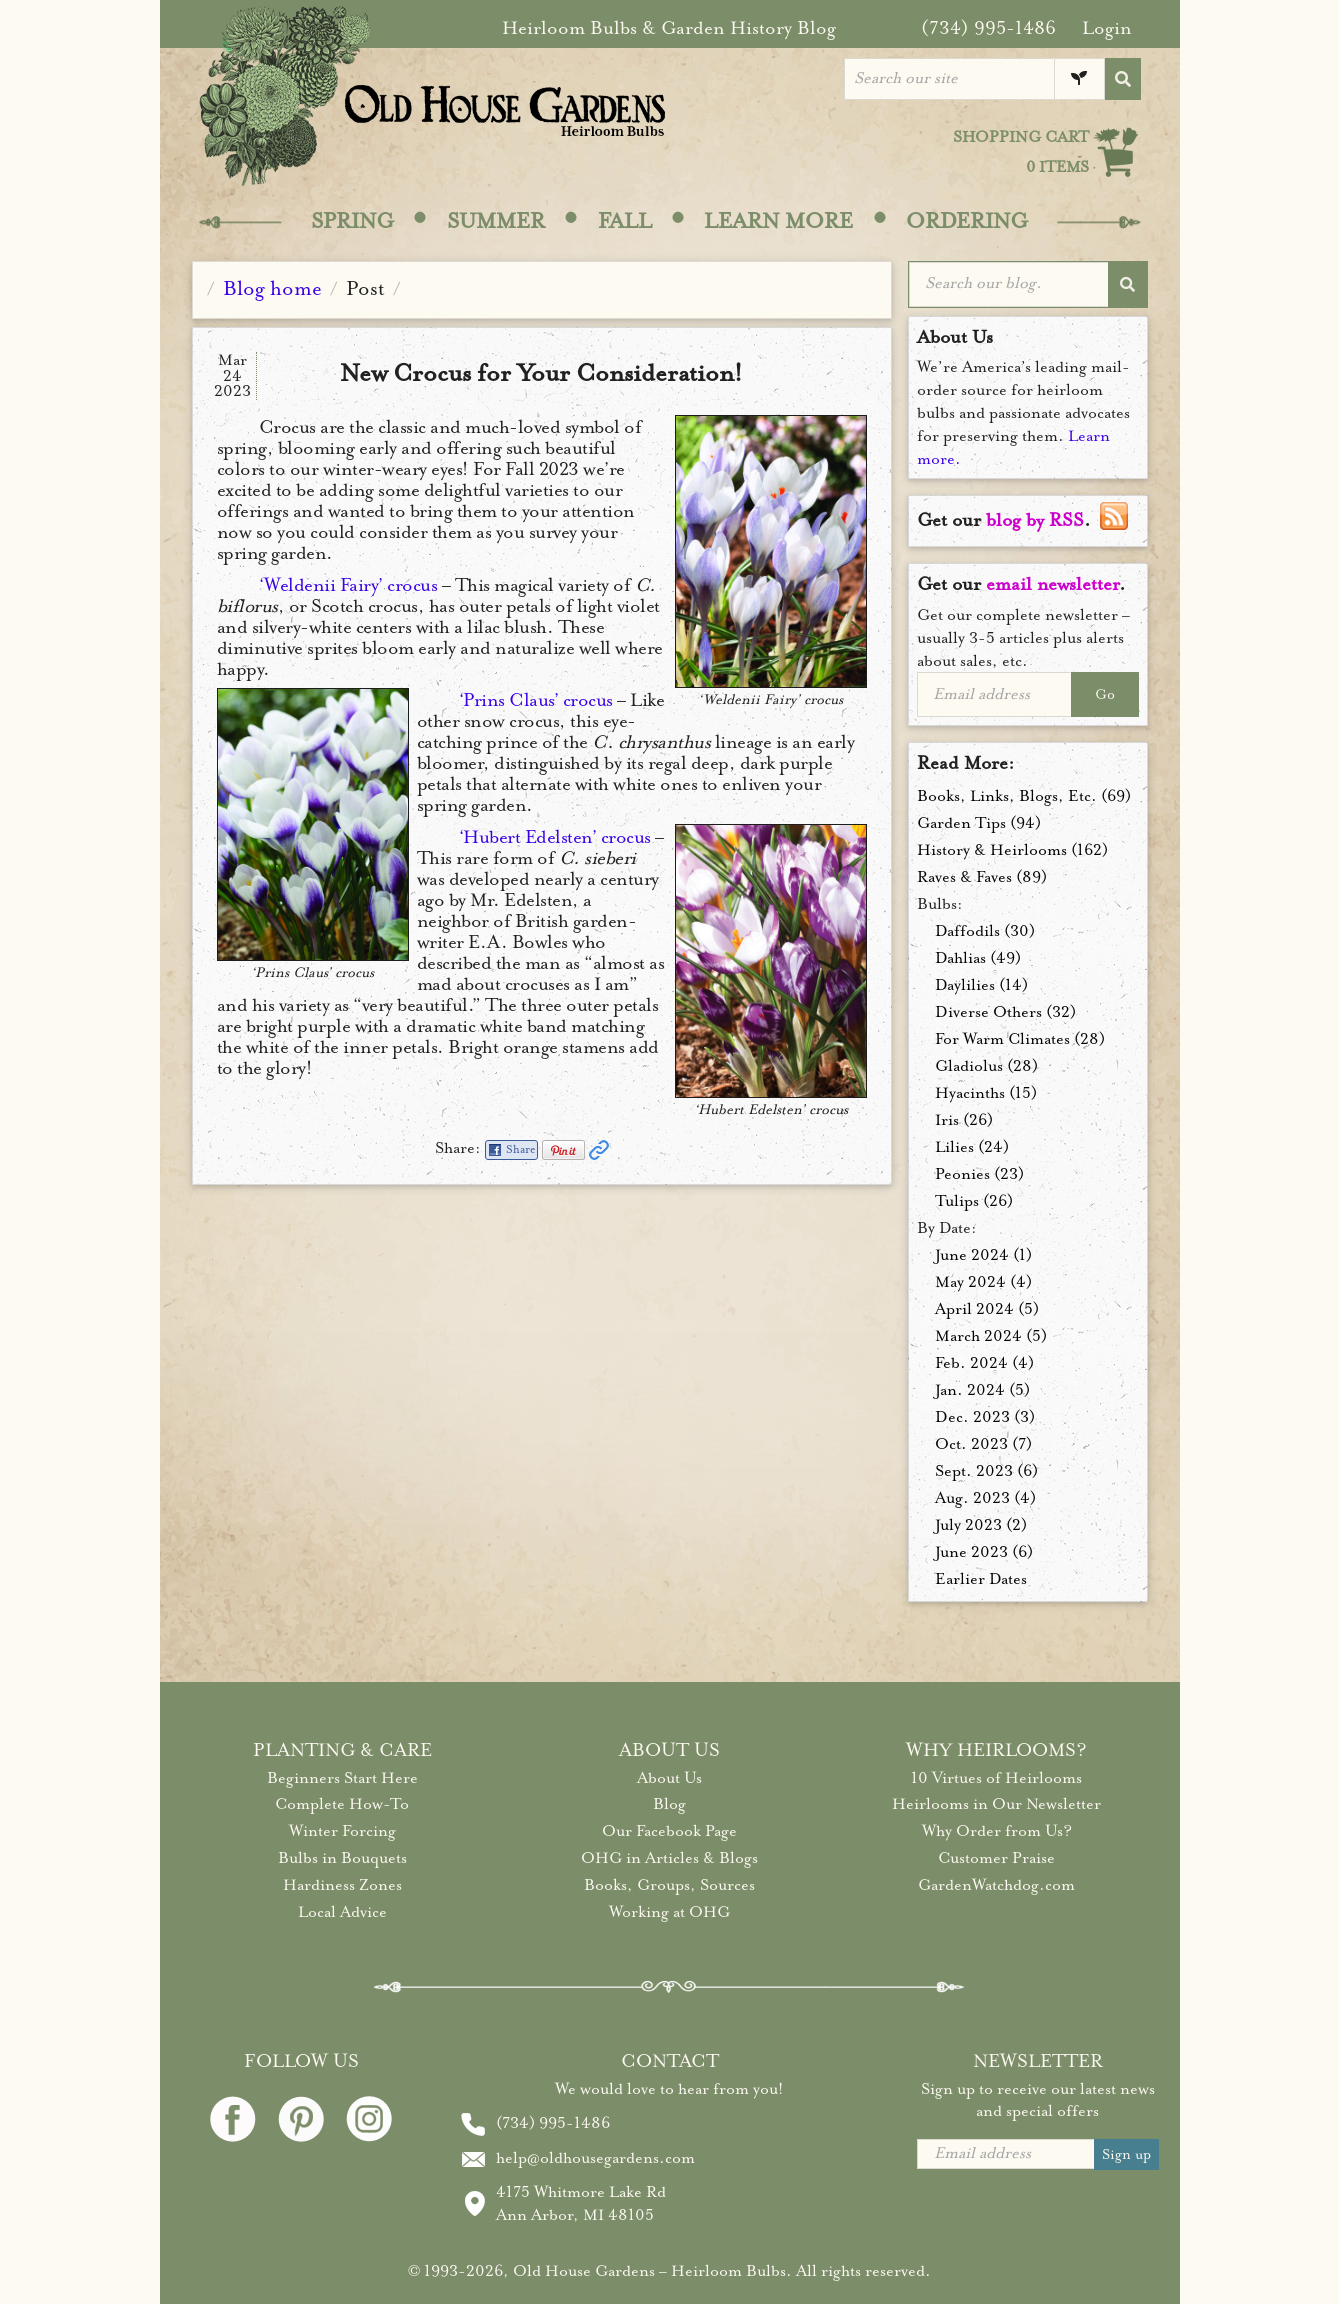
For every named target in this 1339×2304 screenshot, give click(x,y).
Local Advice (342, 1912)
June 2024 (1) (983, 1255)
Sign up (1126, 2154)
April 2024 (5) (987, 1309)
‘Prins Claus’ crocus (536, 700)
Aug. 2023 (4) (985, 1498)
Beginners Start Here (342, 1778)
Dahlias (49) (978, 958)
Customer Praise (996, 1858)
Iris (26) (964, 1120)
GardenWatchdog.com (996, 1885)
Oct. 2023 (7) (983, 1444)
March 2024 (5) (991, 1336)
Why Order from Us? (997, 1831)
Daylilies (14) (981, 985)
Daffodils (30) (985, 931)
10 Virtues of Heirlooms (996, 1778)
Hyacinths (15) (986, 1093)
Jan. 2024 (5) (982, 1390)
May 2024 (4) (983, 1282)
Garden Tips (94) (979, 823)
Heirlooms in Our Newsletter (996, 1804)
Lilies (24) (972, 1147)
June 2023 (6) (984, 1552)
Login (1107, 28)
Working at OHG (669, 1912)
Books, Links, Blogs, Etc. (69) (1024, 796)
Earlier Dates (981, 1579)
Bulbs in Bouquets (342, 1858)
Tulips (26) (974, 1201)
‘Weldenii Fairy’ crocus (348, 585)
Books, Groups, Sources (669, 1885)
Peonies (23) (979, 1174)
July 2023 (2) (981, 1525)
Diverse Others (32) (1005, 1012)
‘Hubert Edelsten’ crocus (555, 837)
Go (1105, 694)
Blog (669, 1804)
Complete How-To (342, 1804)
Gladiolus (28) (986, 1066)
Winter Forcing (342, 1831)
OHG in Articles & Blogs (669, 1858)
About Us (669, 1778)
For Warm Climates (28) (1020, 1039)
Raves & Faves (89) (982, 877)
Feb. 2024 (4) (984, 1363)
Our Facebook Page (669, 1831)
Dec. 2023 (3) (985, 1417)
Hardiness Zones (342, 1885)
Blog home (272, 288)
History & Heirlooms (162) (1012, 850)
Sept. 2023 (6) (986, 1471)
